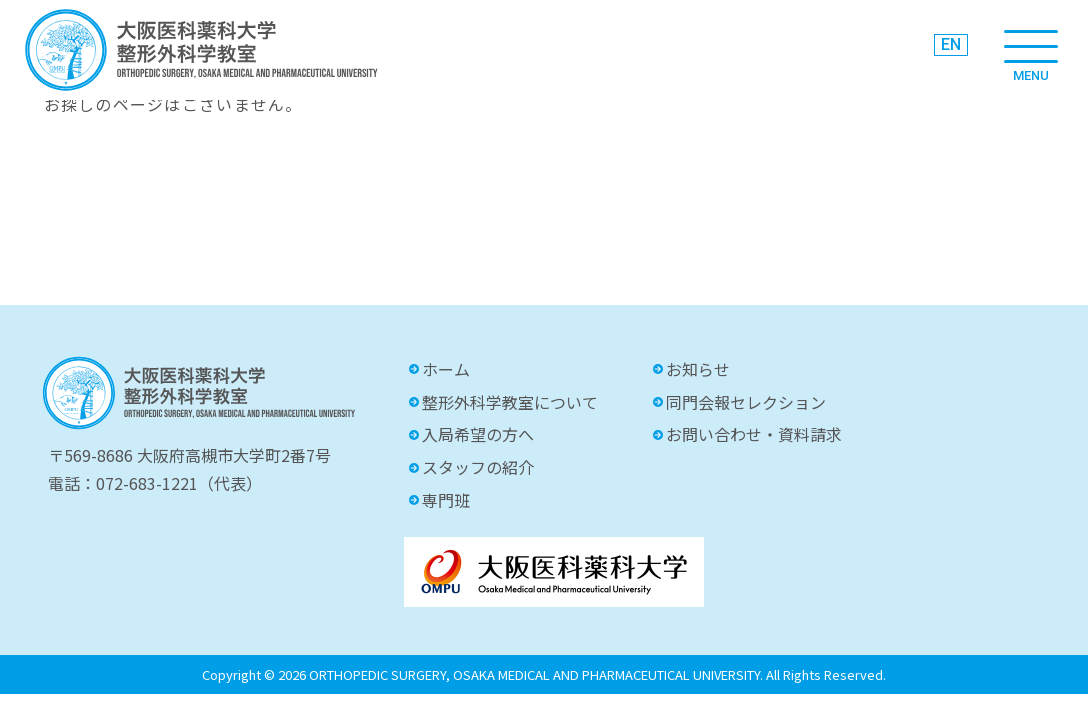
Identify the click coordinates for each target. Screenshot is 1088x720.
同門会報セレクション (746, 402)
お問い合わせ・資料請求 (754, 434)
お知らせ (698, 369)
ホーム (446, 369)
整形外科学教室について (510, 402)
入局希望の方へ (478, 434)
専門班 (446, 500)
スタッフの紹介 (478, 467)
